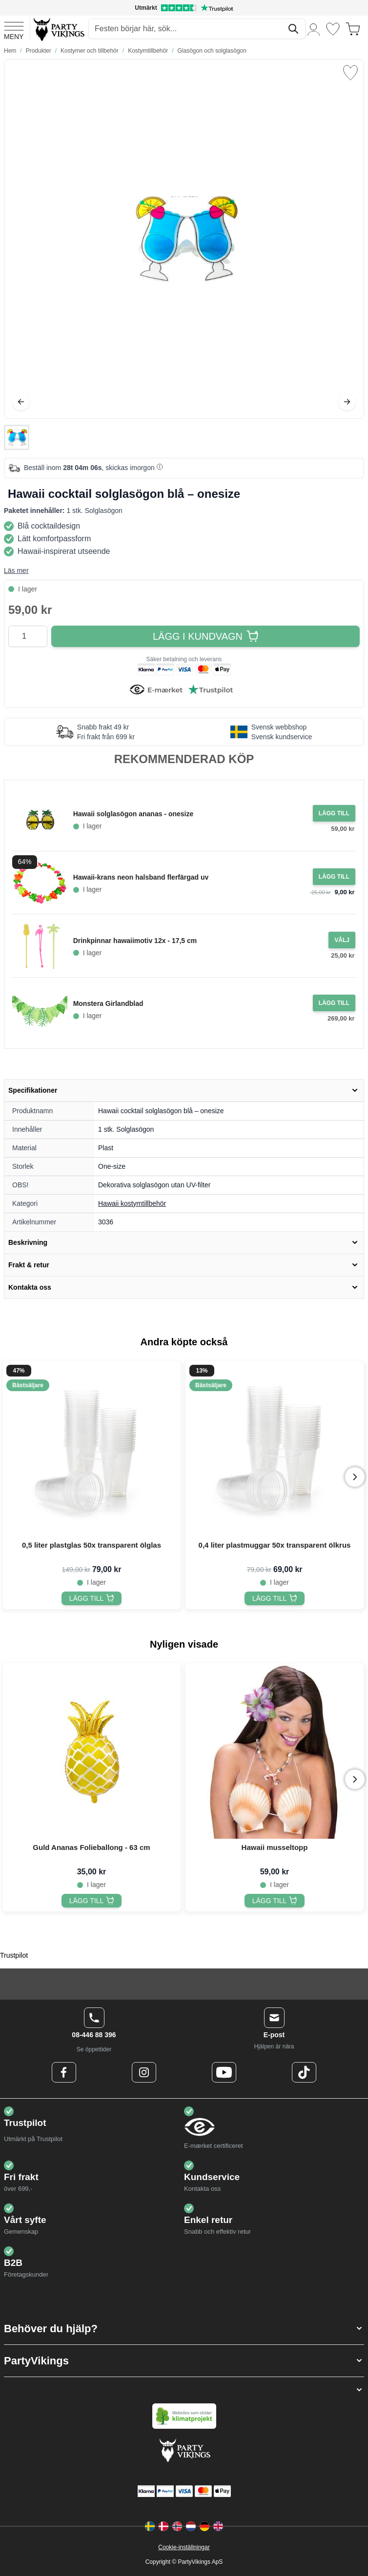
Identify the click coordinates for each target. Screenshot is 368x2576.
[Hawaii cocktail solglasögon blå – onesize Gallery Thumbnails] (16, 437)
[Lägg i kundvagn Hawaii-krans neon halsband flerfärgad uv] (334, 876)
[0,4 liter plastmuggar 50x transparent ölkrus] (275, 1598)
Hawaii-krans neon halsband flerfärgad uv (141, 877)
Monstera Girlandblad (108, 1003)
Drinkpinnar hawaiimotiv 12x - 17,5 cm (135, 940)
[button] (184, 2328)
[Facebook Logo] (64, 2072)
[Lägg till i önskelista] (350, 72)
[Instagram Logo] (144, 2072)
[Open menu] (14, 29)
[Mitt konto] (313, 29)
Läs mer (16, 570)
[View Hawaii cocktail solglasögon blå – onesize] (16, 437)
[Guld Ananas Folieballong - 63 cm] (91, 1900)
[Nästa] (347, 402)
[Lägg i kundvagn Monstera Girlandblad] (334, 1003)
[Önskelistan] (333, 29)
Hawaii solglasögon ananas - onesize (133, 814)
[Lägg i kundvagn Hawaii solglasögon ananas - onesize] (334, 813)
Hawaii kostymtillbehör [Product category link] (132, 1203)
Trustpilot (14, 1955)
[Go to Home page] (58, 29)
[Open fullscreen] (184, 238)
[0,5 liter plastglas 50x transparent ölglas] (91, 1598)
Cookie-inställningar (183, 2547)
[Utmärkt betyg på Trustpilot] (184, 8)
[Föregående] (21, 402)
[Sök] (293, 29)
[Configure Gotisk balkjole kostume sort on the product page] (342, 940)
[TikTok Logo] (304, 2072)
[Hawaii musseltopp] (275, 1900)
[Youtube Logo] (224, 2072)
